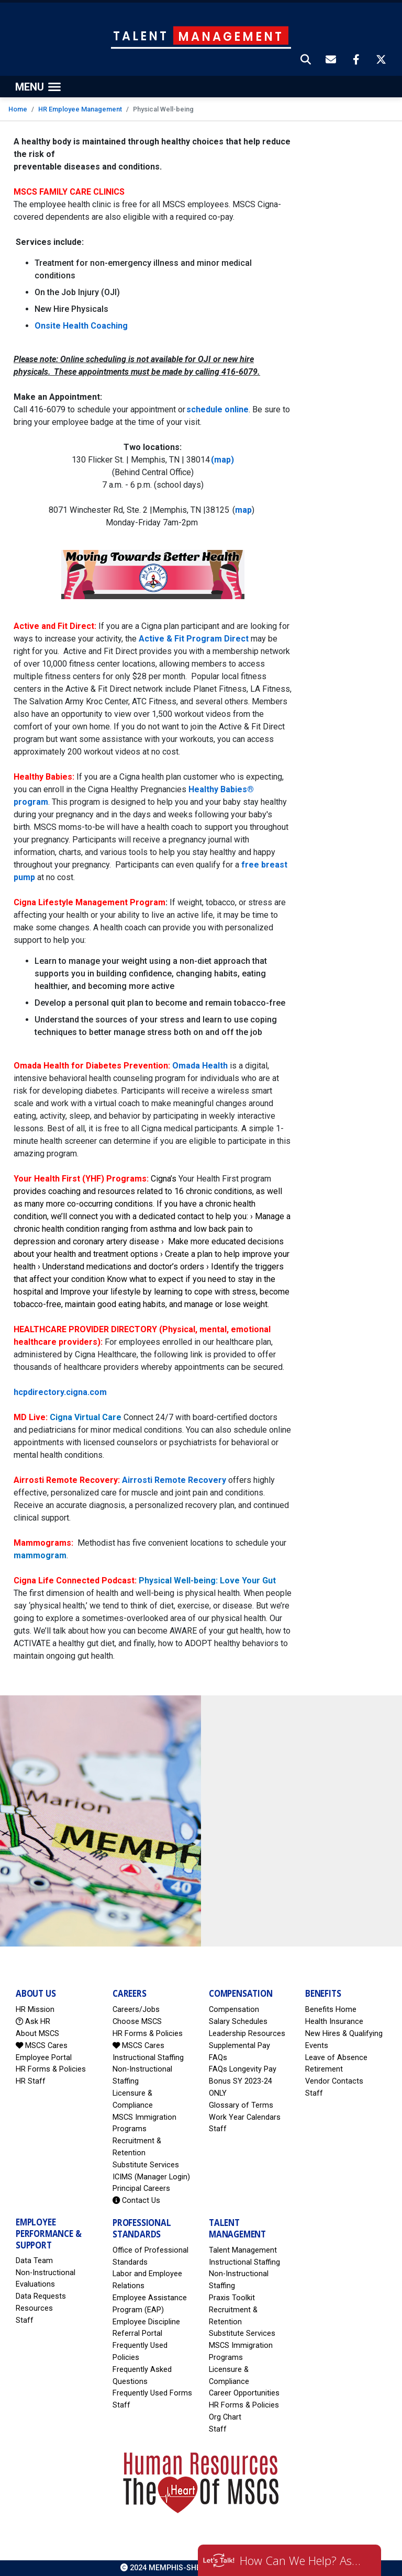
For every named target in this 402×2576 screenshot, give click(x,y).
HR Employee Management (80, 109)
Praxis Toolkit (232, 2297)
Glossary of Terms (241, 2105)
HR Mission (35, 2009)
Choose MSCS (137, 2021)
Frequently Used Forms (152, 2393)
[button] (306, 60)
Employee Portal (44, 2057)
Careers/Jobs (136, 2009)
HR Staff (31, 2081)
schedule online (217, 409)
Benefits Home (330, 2009)
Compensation (234, 2009)
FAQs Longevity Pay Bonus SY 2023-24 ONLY (242, 2081)
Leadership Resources (247, 2033)
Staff (218, 2128)
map (243, 510)
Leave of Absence (336, 2057)
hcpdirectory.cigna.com (60, 1392)
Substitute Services (146, 2165)
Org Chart (225, 2417)
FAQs (218, 2057)
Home (17, 109)
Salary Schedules (238, 2021)
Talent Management (243, 2250)
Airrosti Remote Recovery (174, 1480)
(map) (222, 460)
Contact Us (136, 2200)
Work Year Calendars (245, 2117)
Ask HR (33, 2021)
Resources (34, 2308)
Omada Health (200, 1066)
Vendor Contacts (334, 2081)
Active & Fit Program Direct (194, 639)
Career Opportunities (244, 2393)
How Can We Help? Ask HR (302, 2560)
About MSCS (37, 2033)
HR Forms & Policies (51, 2069)
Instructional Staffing (148, 2057)
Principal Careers (141, 2188)
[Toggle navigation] (38, 87)
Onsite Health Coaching (82, 326)
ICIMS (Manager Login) (151, 2177)
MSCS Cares (42, 2045)
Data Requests (41, 2296)
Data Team (34, 2260)
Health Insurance (334, 2021)
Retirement (324, 2069)
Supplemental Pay (239, 2045)
